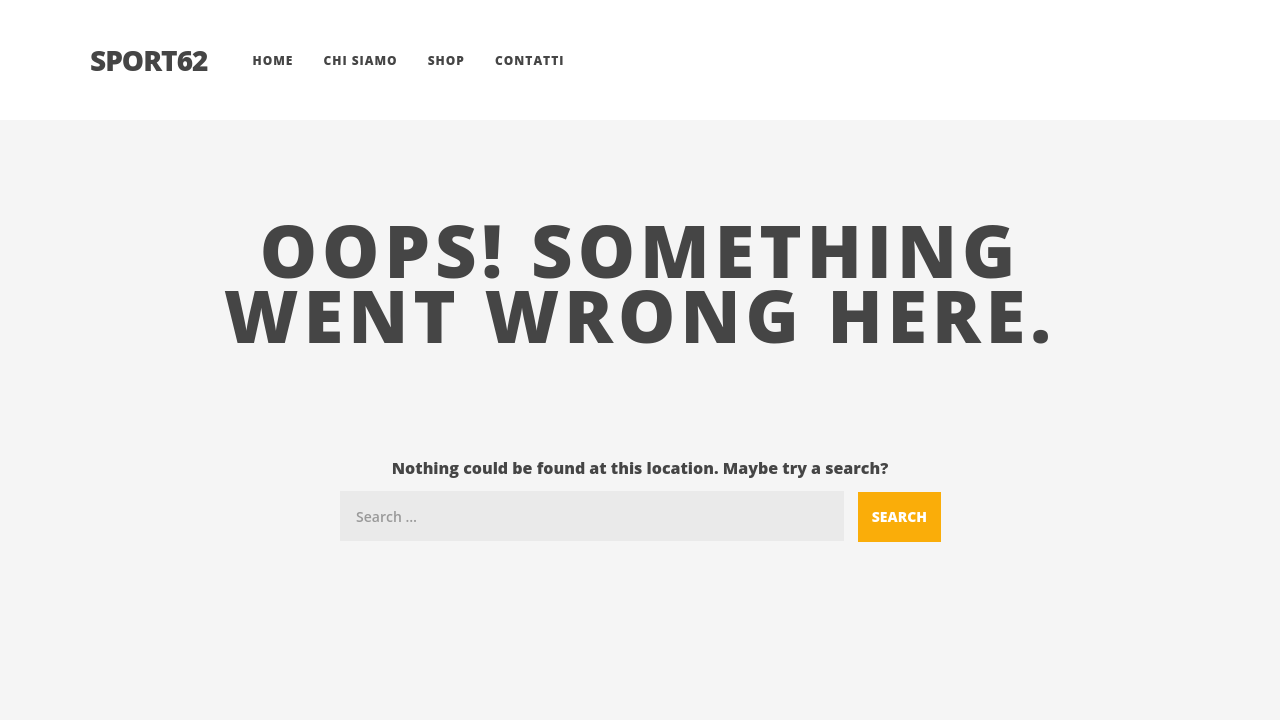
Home (272, 60)
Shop (446, 60)
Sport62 (148, 60)
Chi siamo (360, 60)
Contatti (530, 60)
